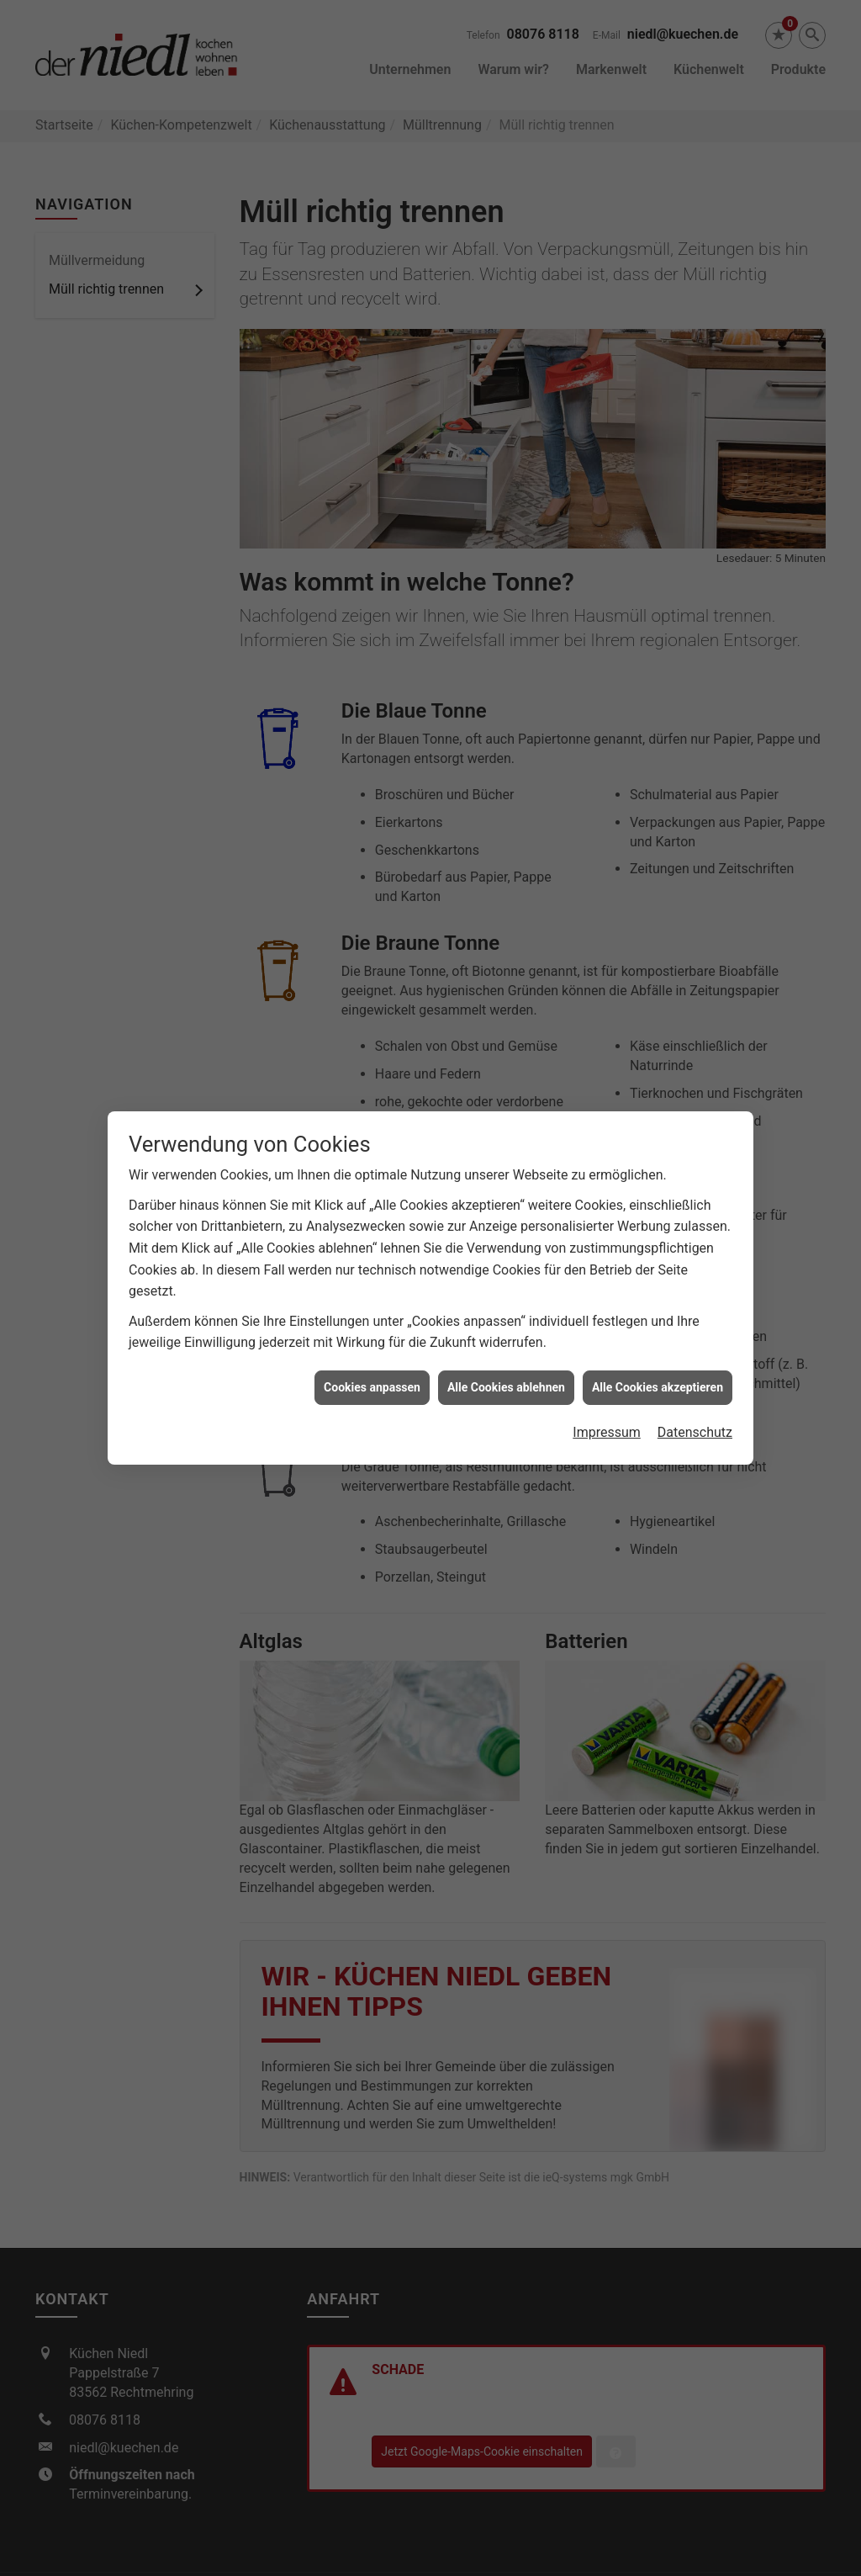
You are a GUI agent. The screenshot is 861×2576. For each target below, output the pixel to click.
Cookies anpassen (372, 1332)
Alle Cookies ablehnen (506, 1332)
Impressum (607, 1378)
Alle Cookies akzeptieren (657, 1332)
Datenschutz (695, 1378)
